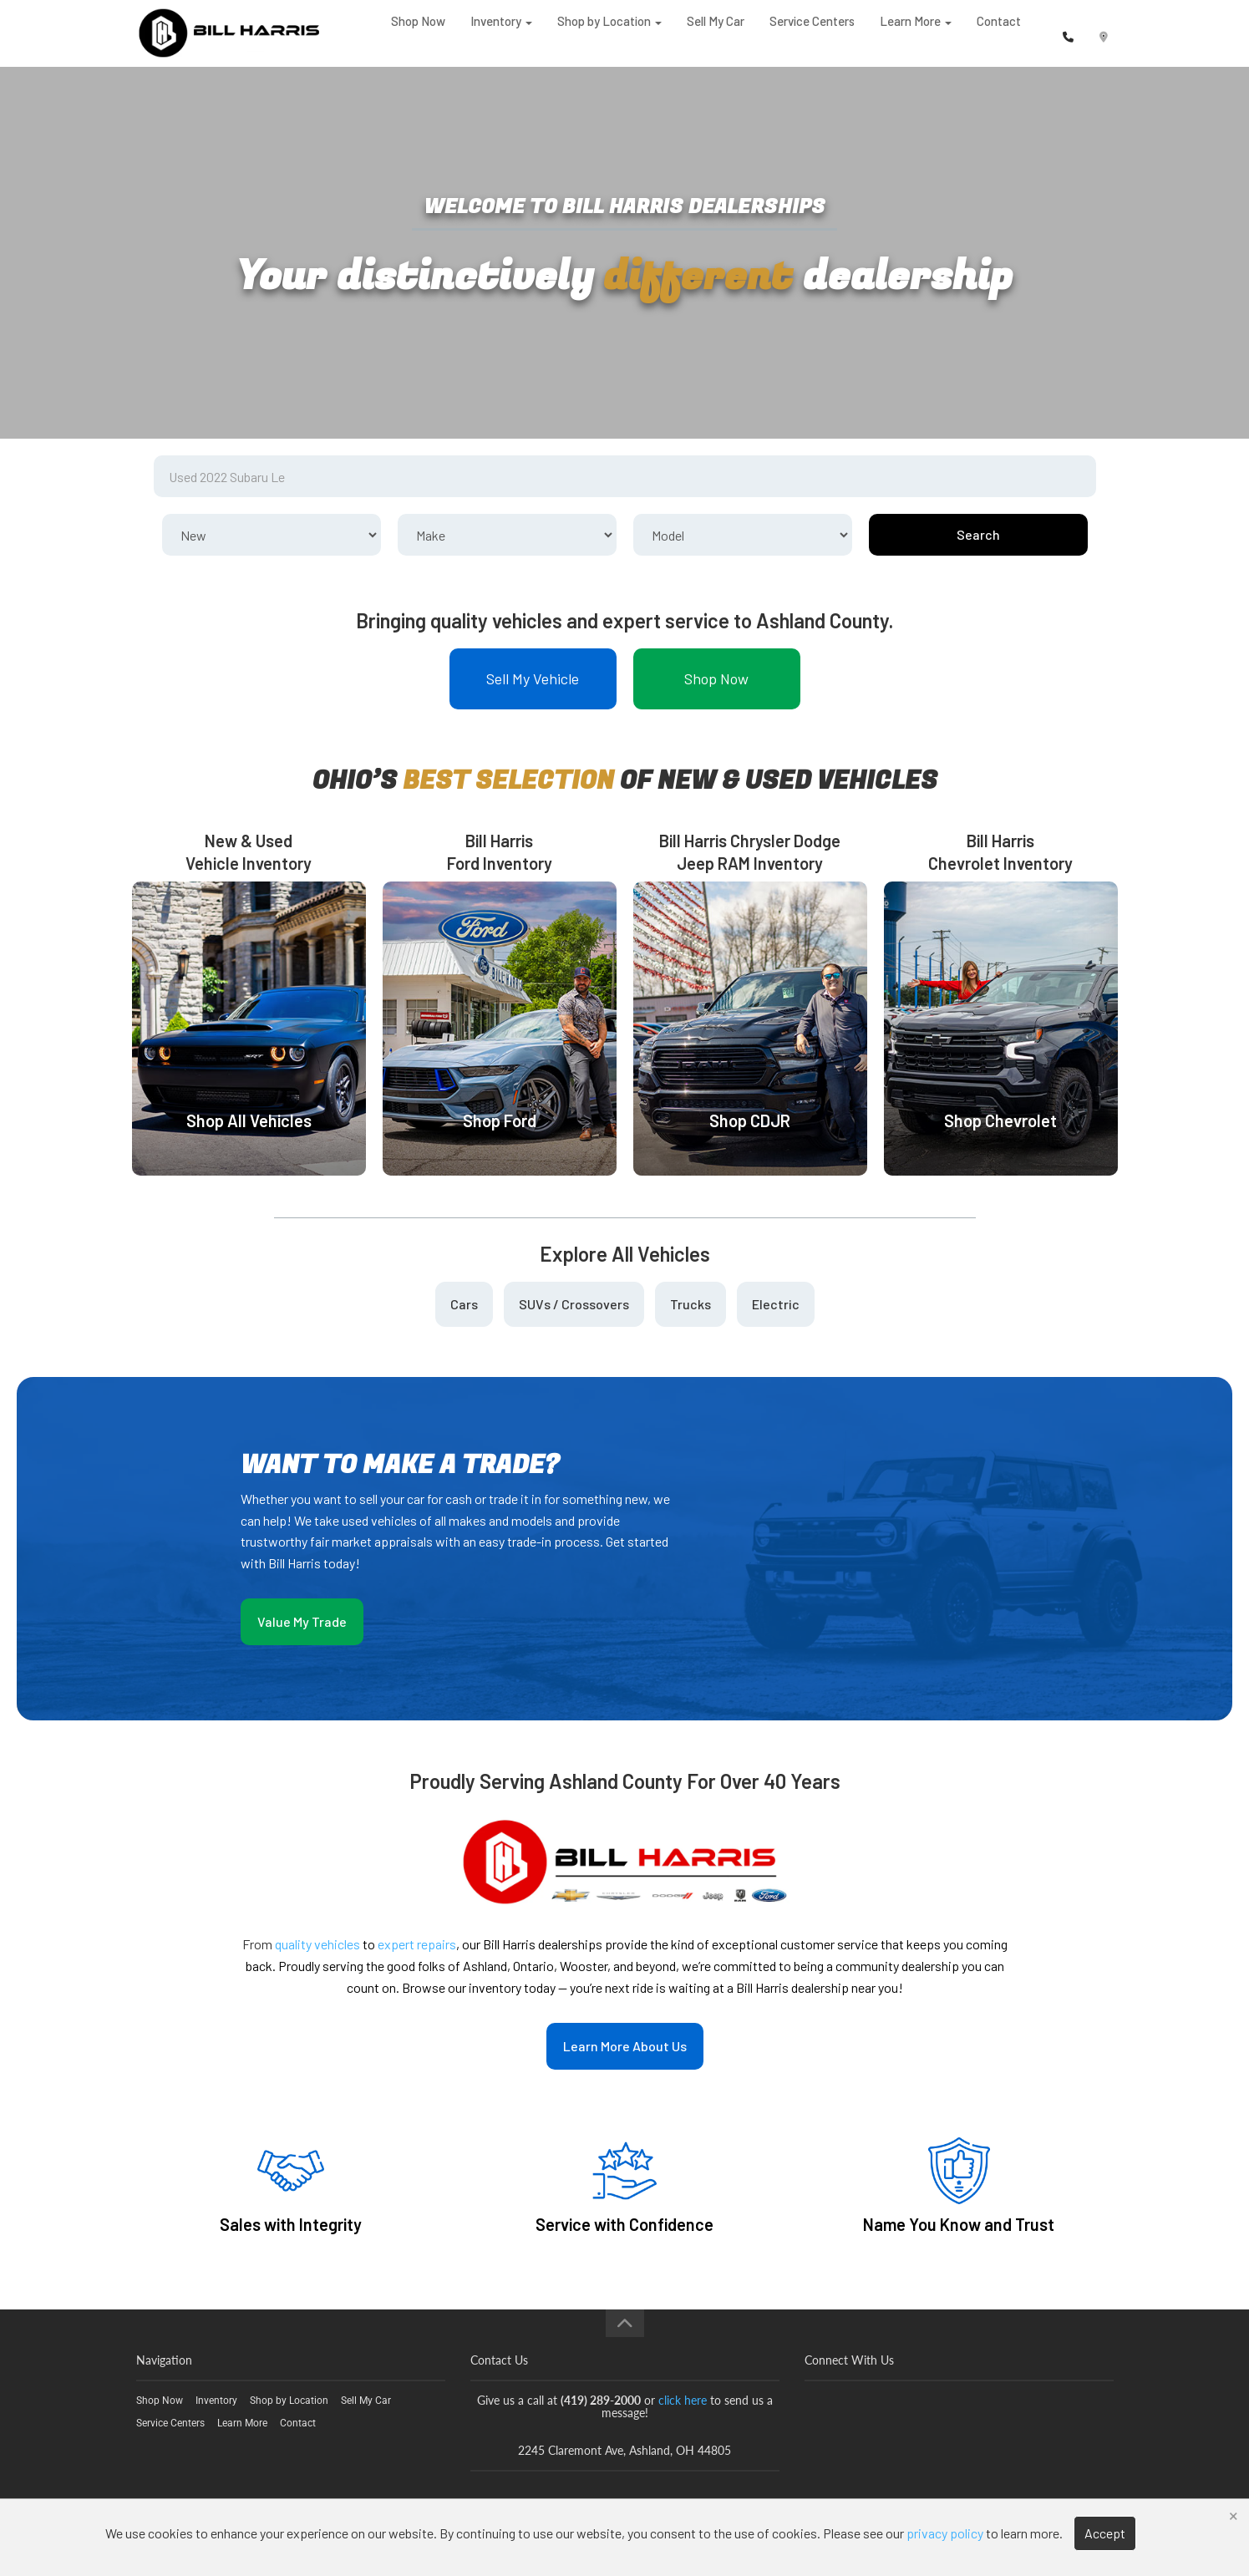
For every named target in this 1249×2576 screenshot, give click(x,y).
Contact (999, 33)
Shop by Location (609, 33)
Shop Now (418, 33)
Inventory (501, 33)
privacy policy (944, 2533)
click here (682, 2400)
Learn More (916, 33)
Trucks (690, 1304)
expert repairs (417, 1944)
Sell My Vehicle (532, 678)
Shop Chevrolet (1000, 1120)
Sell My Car (715, 33)
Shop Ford (499, 1120)
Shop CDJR (749, 1120)
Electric (776, 1304)
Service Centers (812, 33)
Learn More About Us (625, 2046)
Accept (1104, 2533)
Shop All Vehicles (249, 1120)
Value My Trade (302, 1621)
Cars (464, 1304)
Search (978, 534)
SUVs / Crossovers (574, 1304)
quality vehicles (317, 1944)
